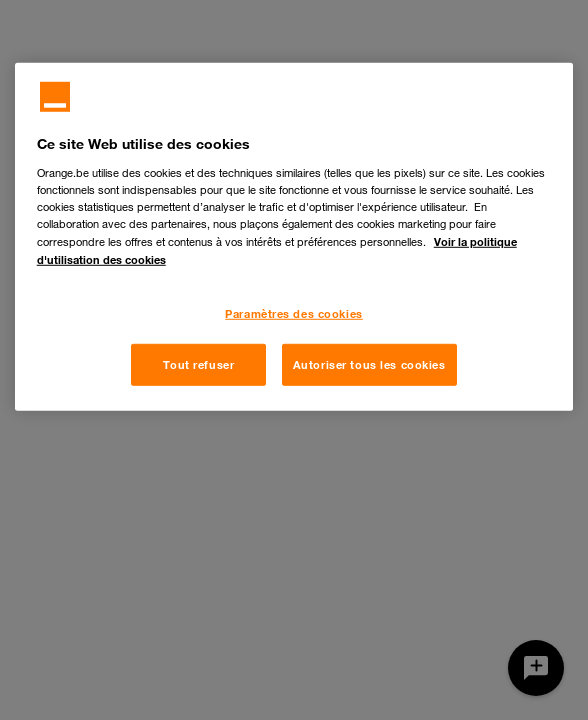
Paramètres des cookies (294, 313)
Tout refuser (198, 364)
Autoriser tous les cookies (369, 364)
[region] (294, 237)
